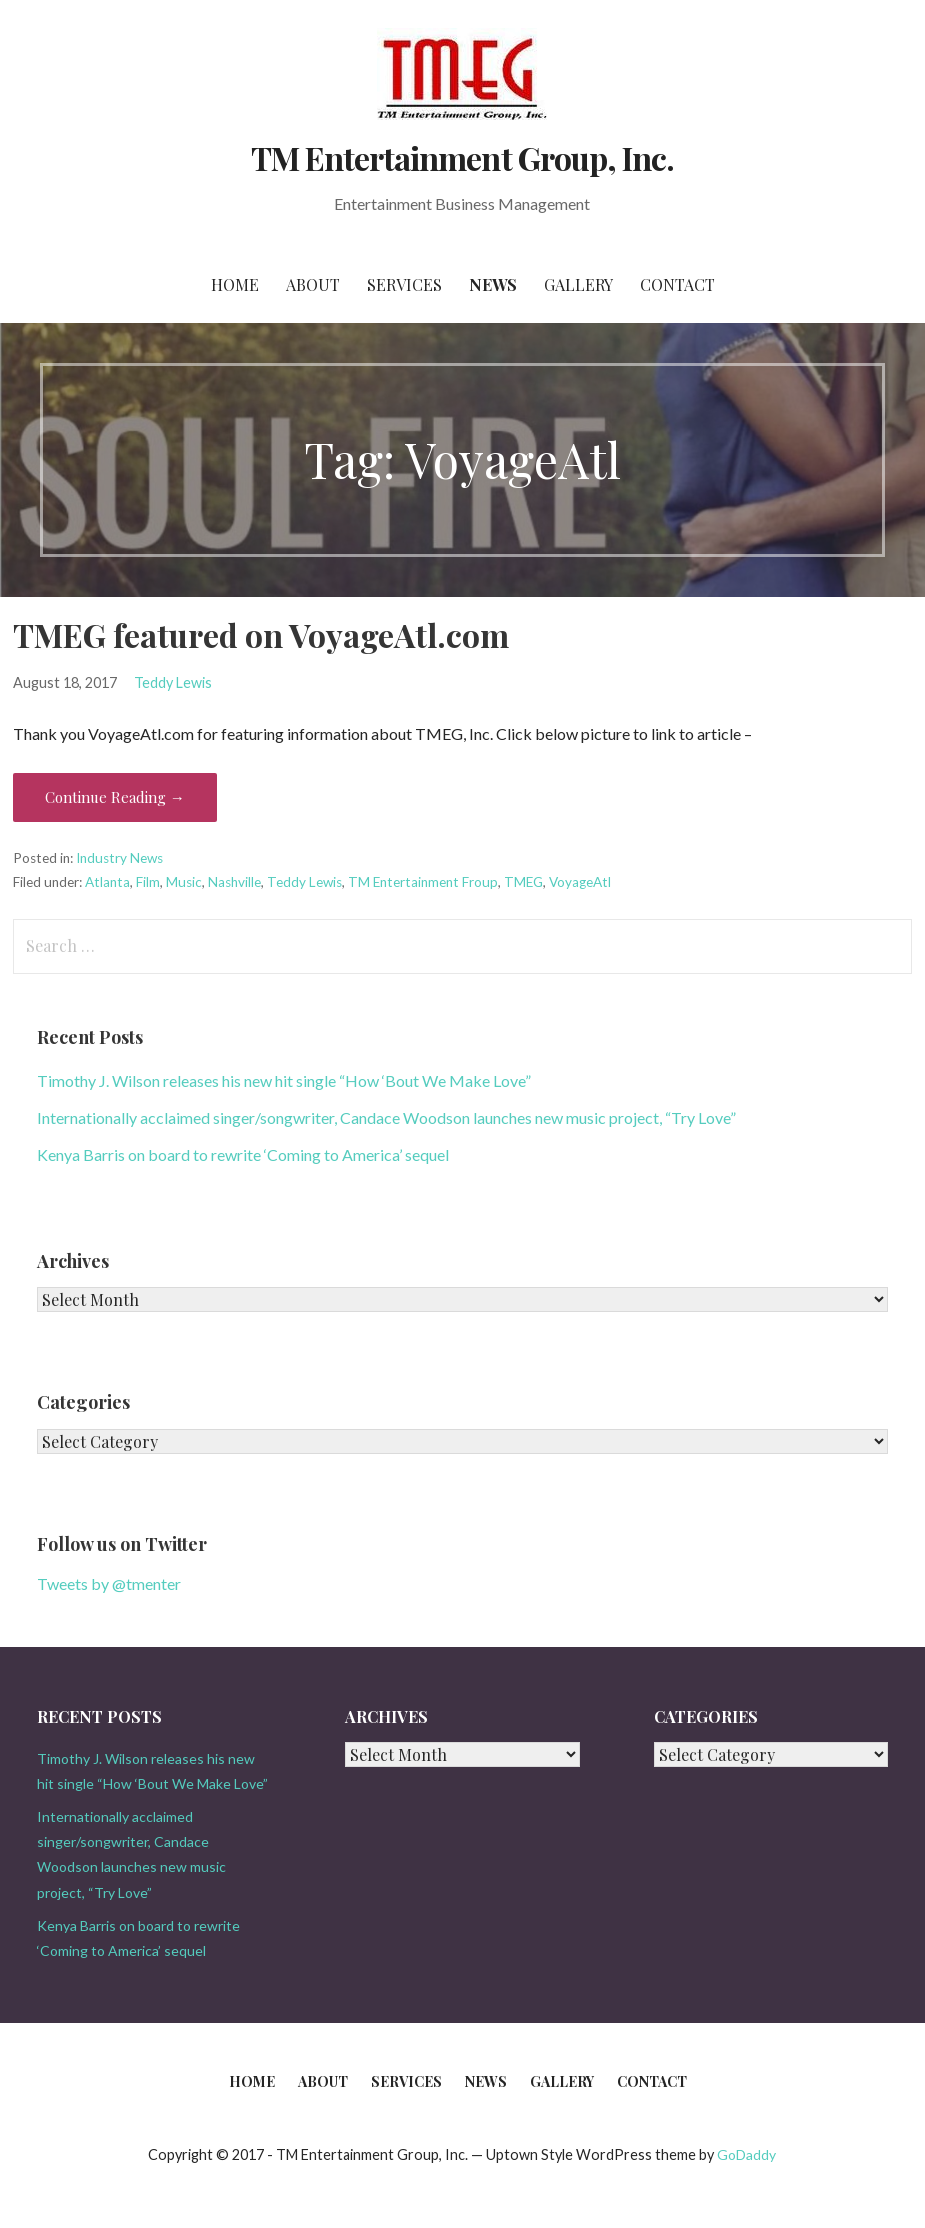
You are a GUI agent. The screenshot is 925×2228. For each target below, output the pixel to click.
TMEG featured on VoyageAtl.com (261, 634)
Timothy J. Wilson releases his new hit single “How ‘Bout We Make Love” (284, 1080)
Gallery (578, 284)
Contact (677, 284)
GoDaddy (746, 2154)
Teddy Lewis (173, 682)
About (313, 284)
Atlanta (107, 882)
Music (184, 882)
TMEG (523, 882)
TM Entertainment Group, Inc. (462, 157)
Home (235, 284)
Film (148, 882)
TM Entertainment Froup (423, 882)
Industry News (119, 858)
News (493, 284)
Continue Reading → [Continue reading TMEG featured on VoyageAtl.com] (115, 797)
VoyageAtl (580, 882)
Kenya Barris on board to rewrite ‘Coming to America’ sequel (243, 1154)
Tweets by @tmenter (109, 1583)
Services (404, 284)
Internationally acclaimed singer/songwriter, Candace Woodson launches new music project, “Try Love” (386, 1117)
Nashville (234, 882)
